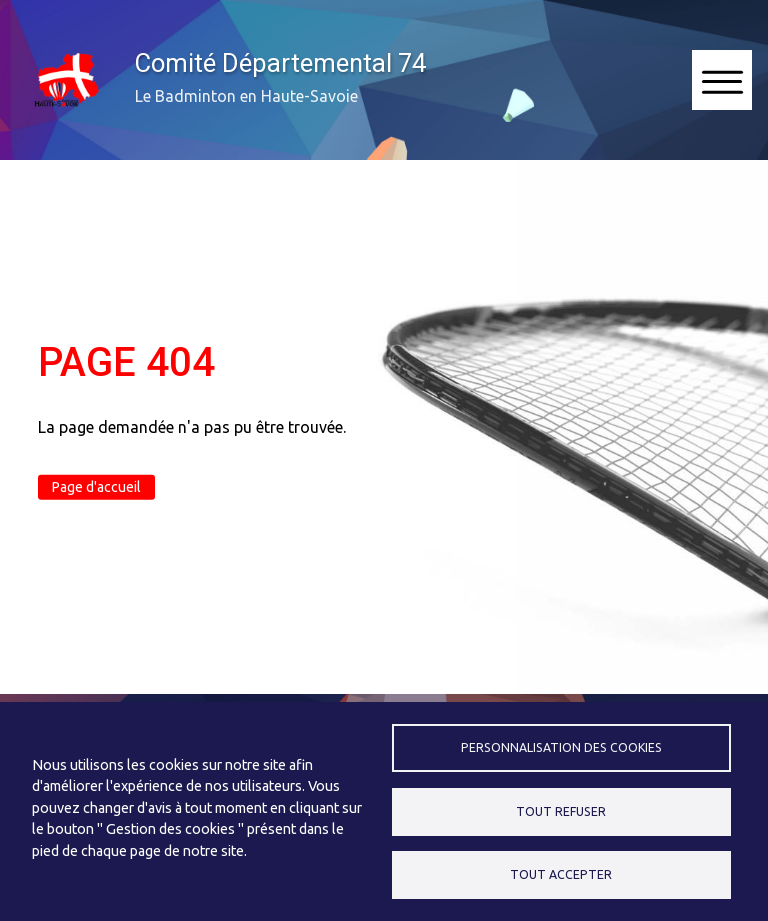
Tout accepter (561, 874)
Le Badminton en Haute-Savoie (246, 96)
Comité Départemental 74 (280, 63)
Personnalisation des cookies (561, 747)
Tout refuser (561, 811)
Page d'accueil (96, 487)
